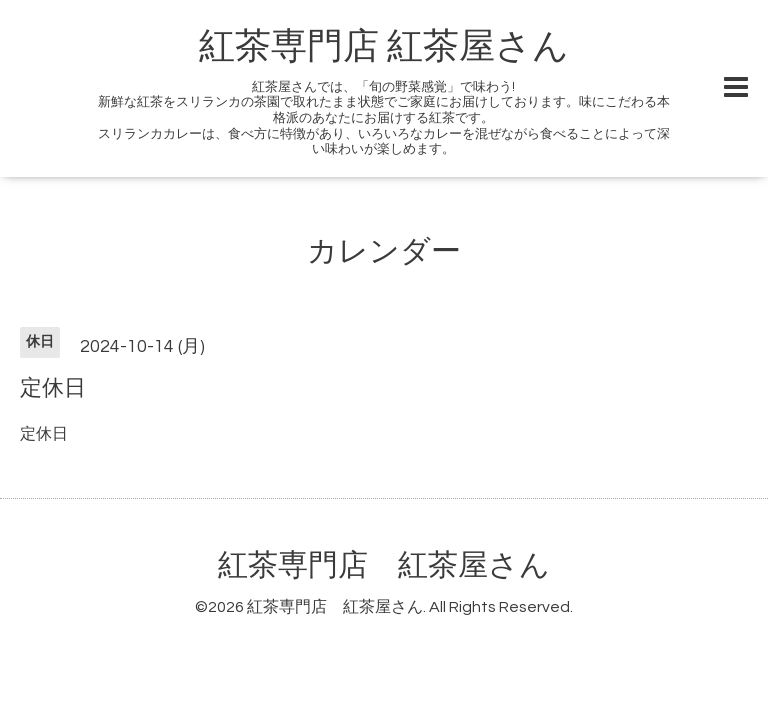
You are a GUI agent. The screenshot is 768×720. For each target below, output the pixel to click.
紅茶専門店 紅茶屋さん (384, 47)
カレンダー (384, 251)
